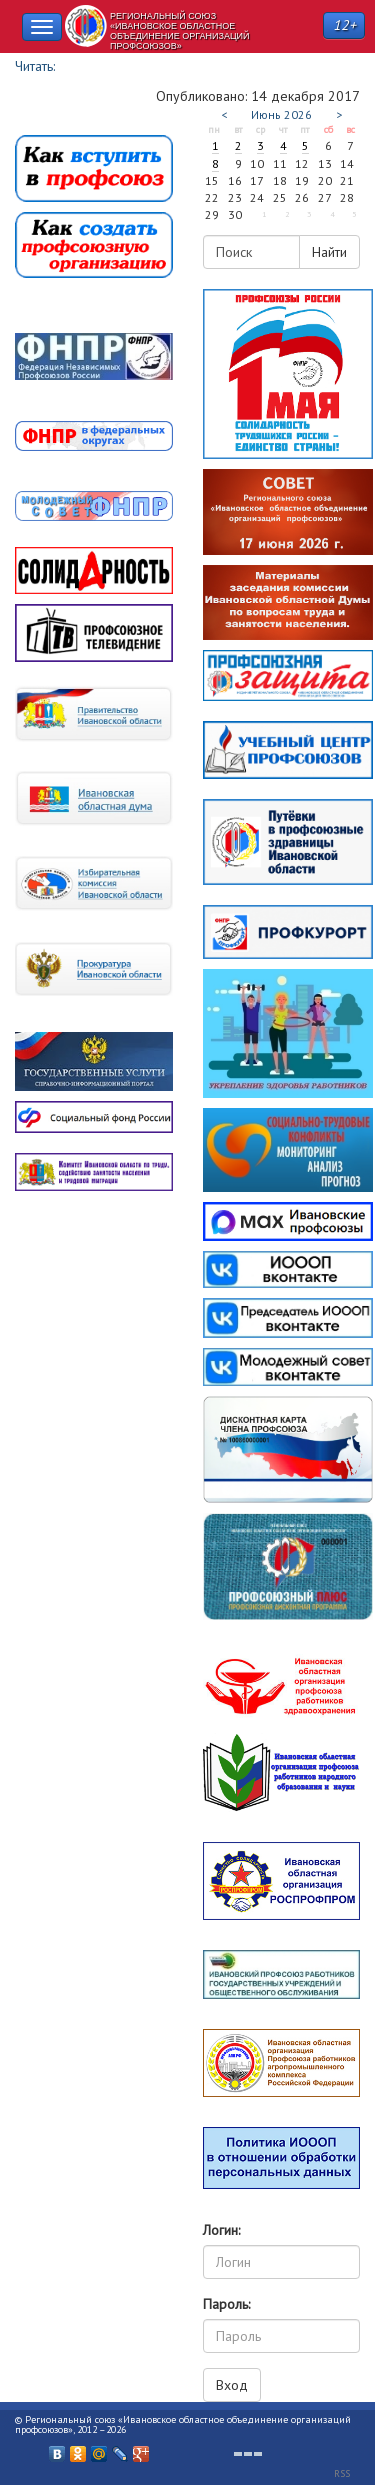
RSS (342, 2473)
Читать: (35, 66)
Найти (329, 252)
